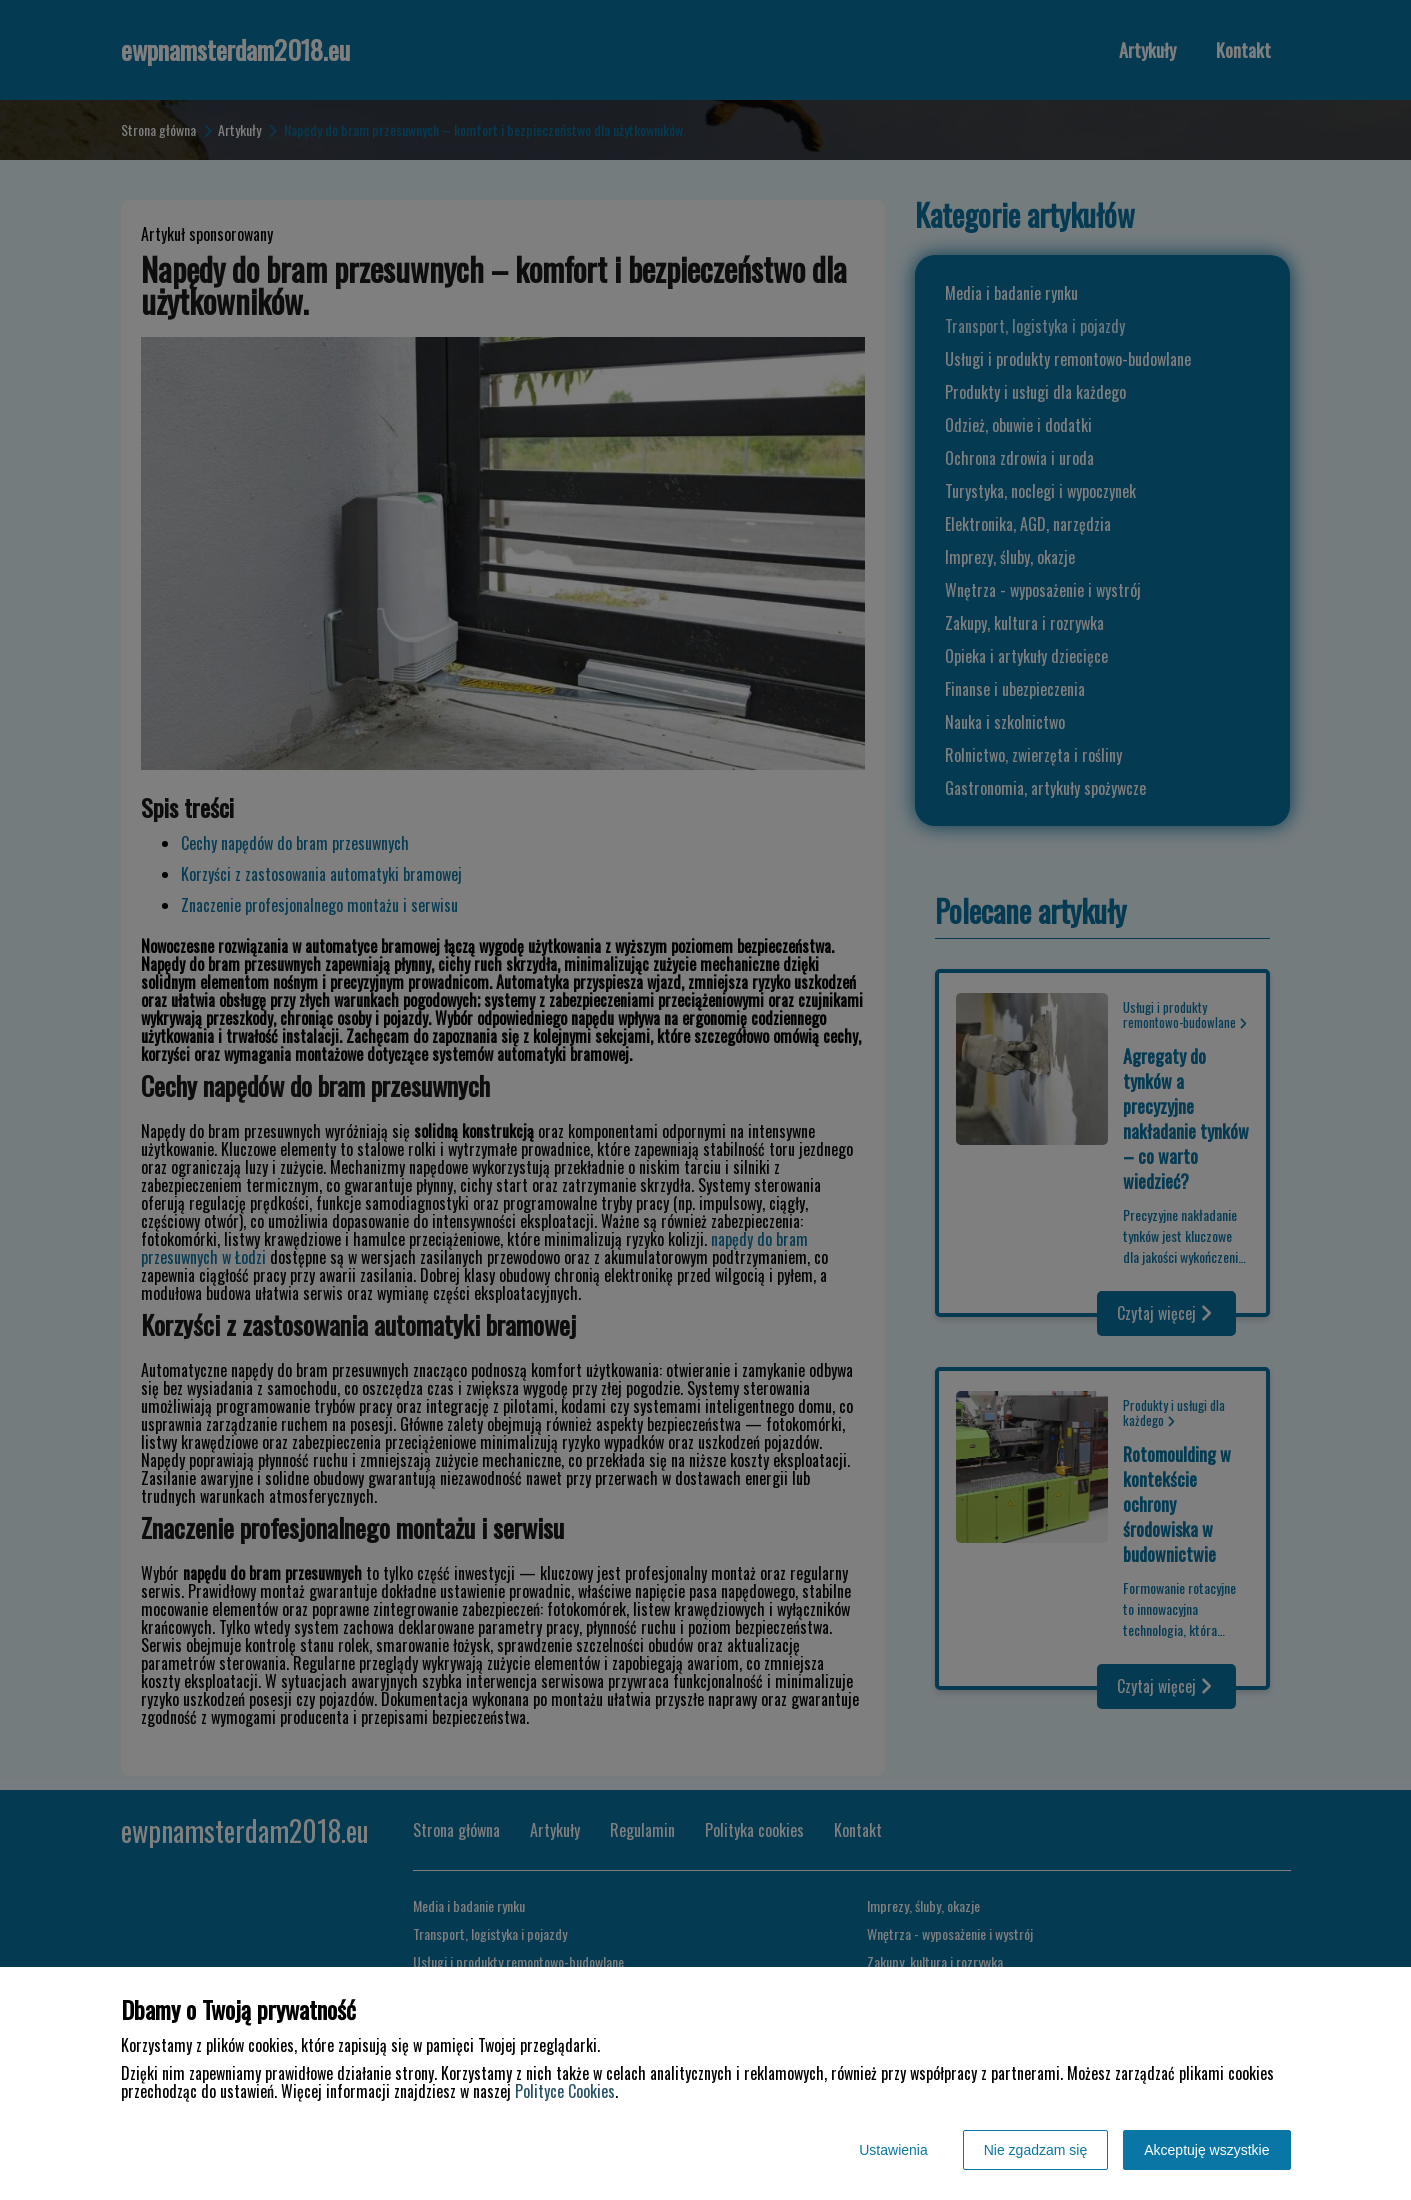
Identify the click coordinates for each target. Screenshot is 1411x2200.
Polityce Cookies (565, 2091)
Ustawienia (893, 2150)
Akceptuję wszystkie (1206, 2150)
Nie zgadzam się (1036, 2150)
